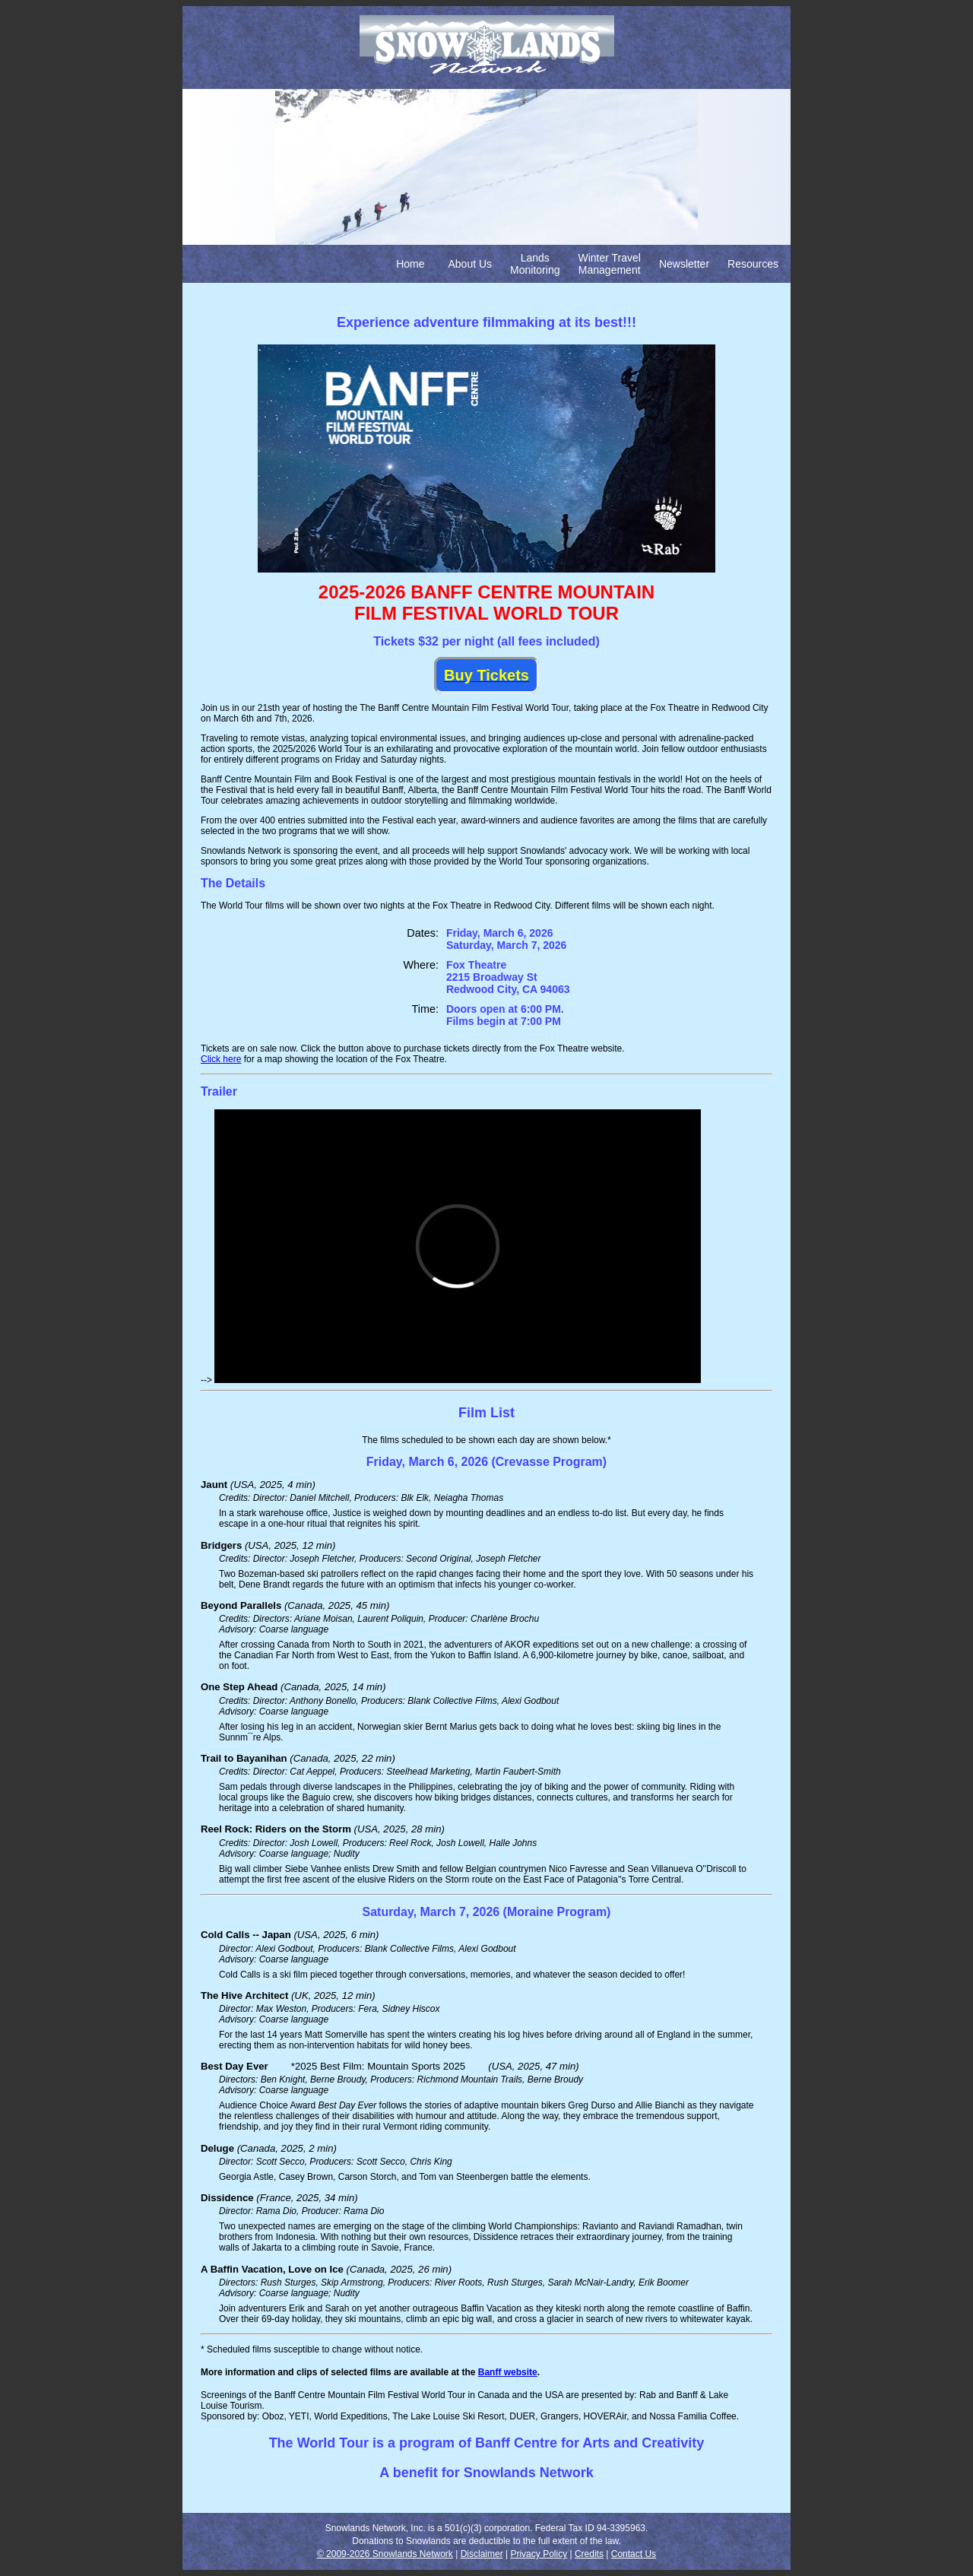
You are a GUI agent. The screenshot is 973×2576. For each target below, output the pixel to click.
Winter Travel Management (609, 264)
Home (410, 264)
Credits (589, 2554)
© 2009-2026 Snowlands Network (385, 2554)
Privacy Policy (538, 2554)
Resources (752, 264)
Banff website (507, 2372)
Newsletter (684, 264)
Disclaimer (482, 2554)
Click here (221, 1059)
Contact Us (633, 2554)
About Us (470, 264)
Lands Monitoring (534, 264)
